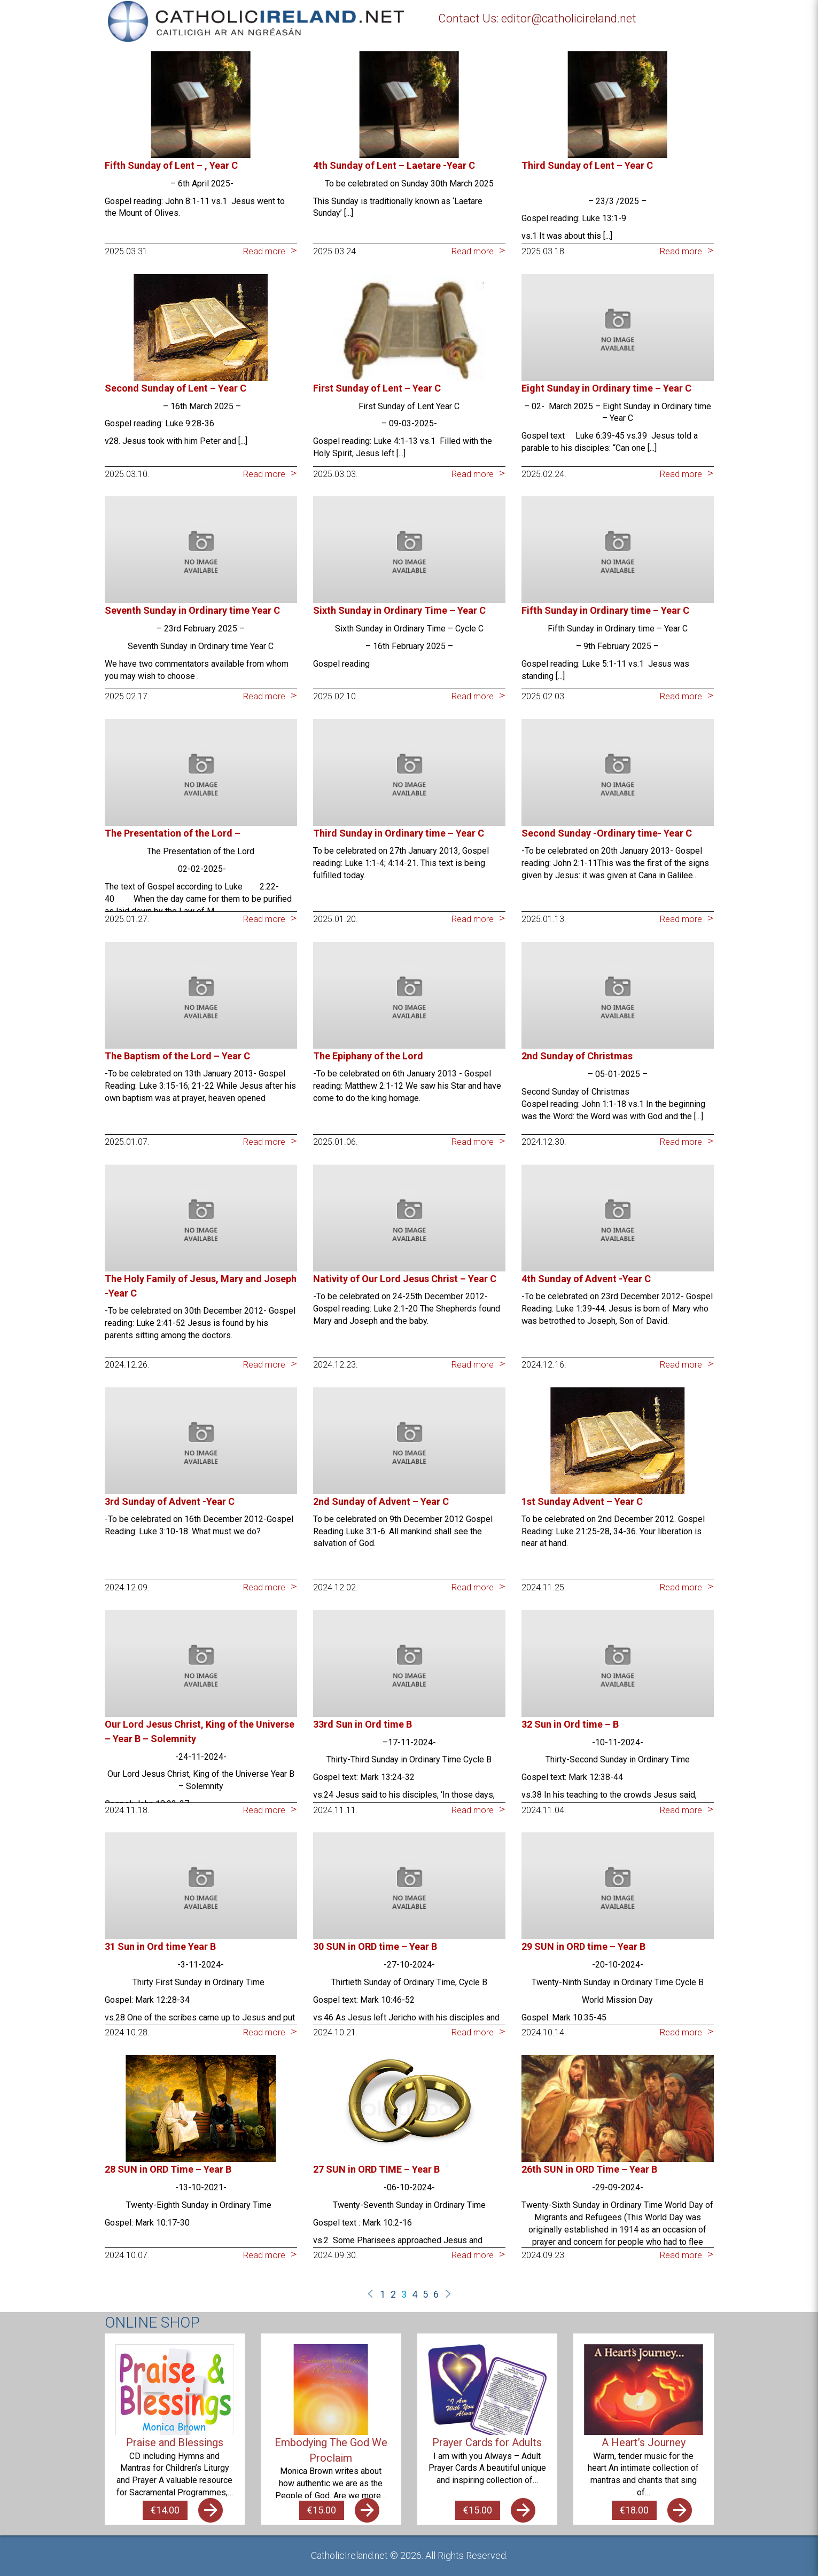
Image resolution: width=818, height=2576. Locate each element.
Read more (264, 251)
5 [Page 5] (425, 2294)
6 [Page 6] (436, 2294)
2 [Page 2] (393, 2294)
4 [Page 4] (414, 2294)
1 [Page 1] (382, 2294)
